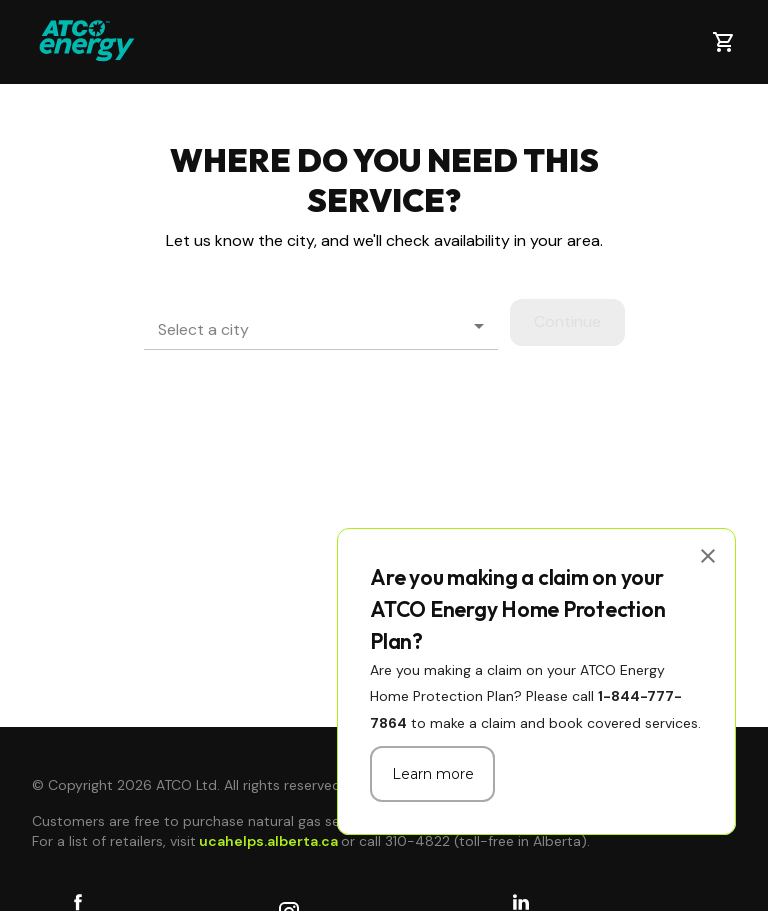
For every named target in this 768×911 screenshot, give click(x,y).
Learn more (433, 774)
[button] (321, 326)
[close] (708, 556)
